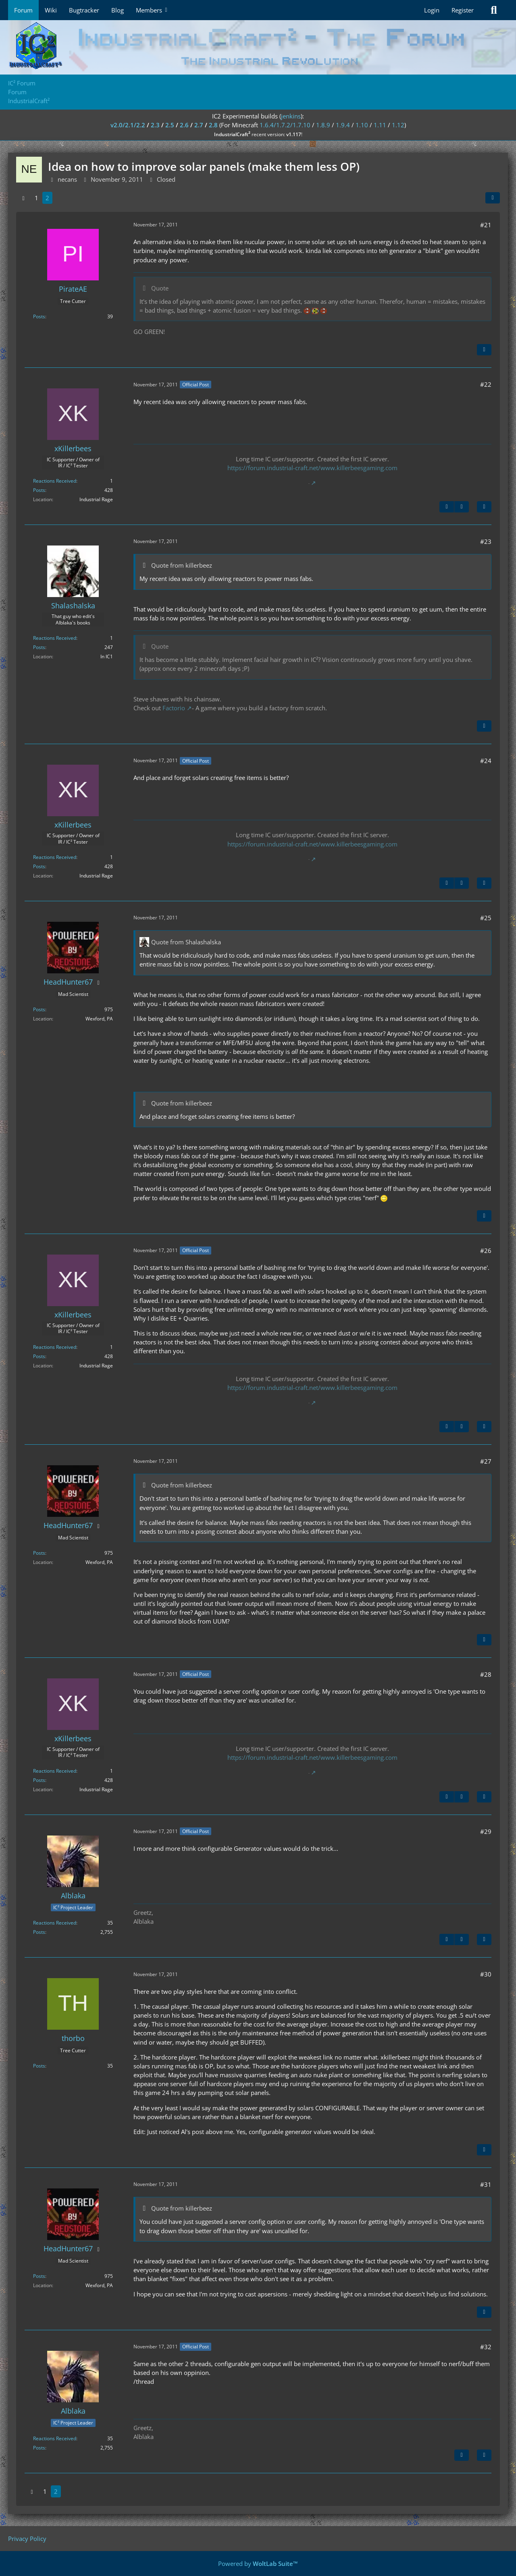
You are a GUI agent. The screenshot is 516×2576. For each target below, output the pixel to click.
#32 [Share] (485, 2347)
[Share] (492, 197)
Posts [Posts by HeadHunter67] (39, 1009)
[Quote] (484, 349)
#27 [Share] (485, 1461)
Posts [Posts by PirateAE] (39, 316)
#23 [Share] (485, 541)
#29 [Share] (485, 1831)
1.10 (362, 125)
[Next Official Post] (461, 506)
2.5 (169, 125)
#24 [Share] (485, 761)
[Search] (494, 10)
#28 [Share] (485, 1674)
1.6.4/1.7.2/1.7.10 (285, 125)
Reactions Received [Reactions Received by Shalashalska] (54, 638)
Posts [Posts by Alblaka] (39, 1932)
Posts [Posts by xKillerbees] (39, 490)
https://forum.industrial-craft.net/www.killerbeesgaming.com (312, 468)
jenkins (291, 116)
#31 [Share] (485, 2184)
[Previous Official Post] (446, 506)
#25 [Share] (485, 918)
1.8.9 (323, 125)
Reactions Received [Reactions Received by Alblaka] (54, 1922)
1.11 (380, 125)
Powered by (258, 2563)
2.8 (213, 125)
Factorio (173, 708)
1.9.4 (343, 125)
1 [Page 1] (36, 198)
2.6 (184, 125)
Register (463, 10)
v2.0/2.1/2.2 (127, 125)
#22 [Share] (485, 384)
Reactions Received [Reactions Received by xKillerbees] (54, 480)
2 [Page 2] (47, 198)
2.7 (198, 125)
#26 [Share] (485, 1251)
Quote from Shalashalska (186, 942)
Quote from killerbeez (181, 565)
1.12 (398, 125)
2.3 (155, 125)
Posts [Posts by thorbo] (39, 2065)
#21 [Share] (485, 225)
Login (431, 10)
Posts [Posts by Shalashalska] (39, 647)
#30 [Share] (485, 1974)
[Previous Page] (23, 198)
